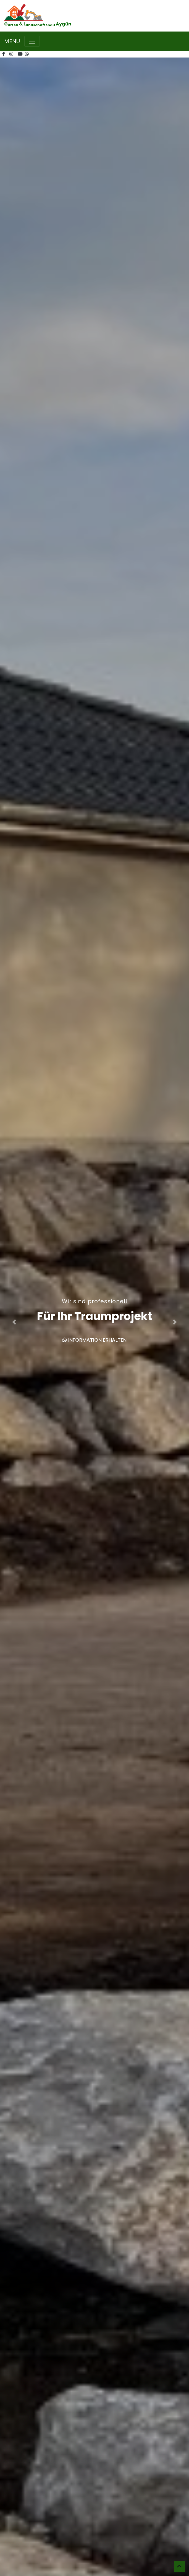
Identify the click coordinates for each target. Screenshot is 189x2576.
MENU (12, 41)
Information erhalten (94, 1339)
